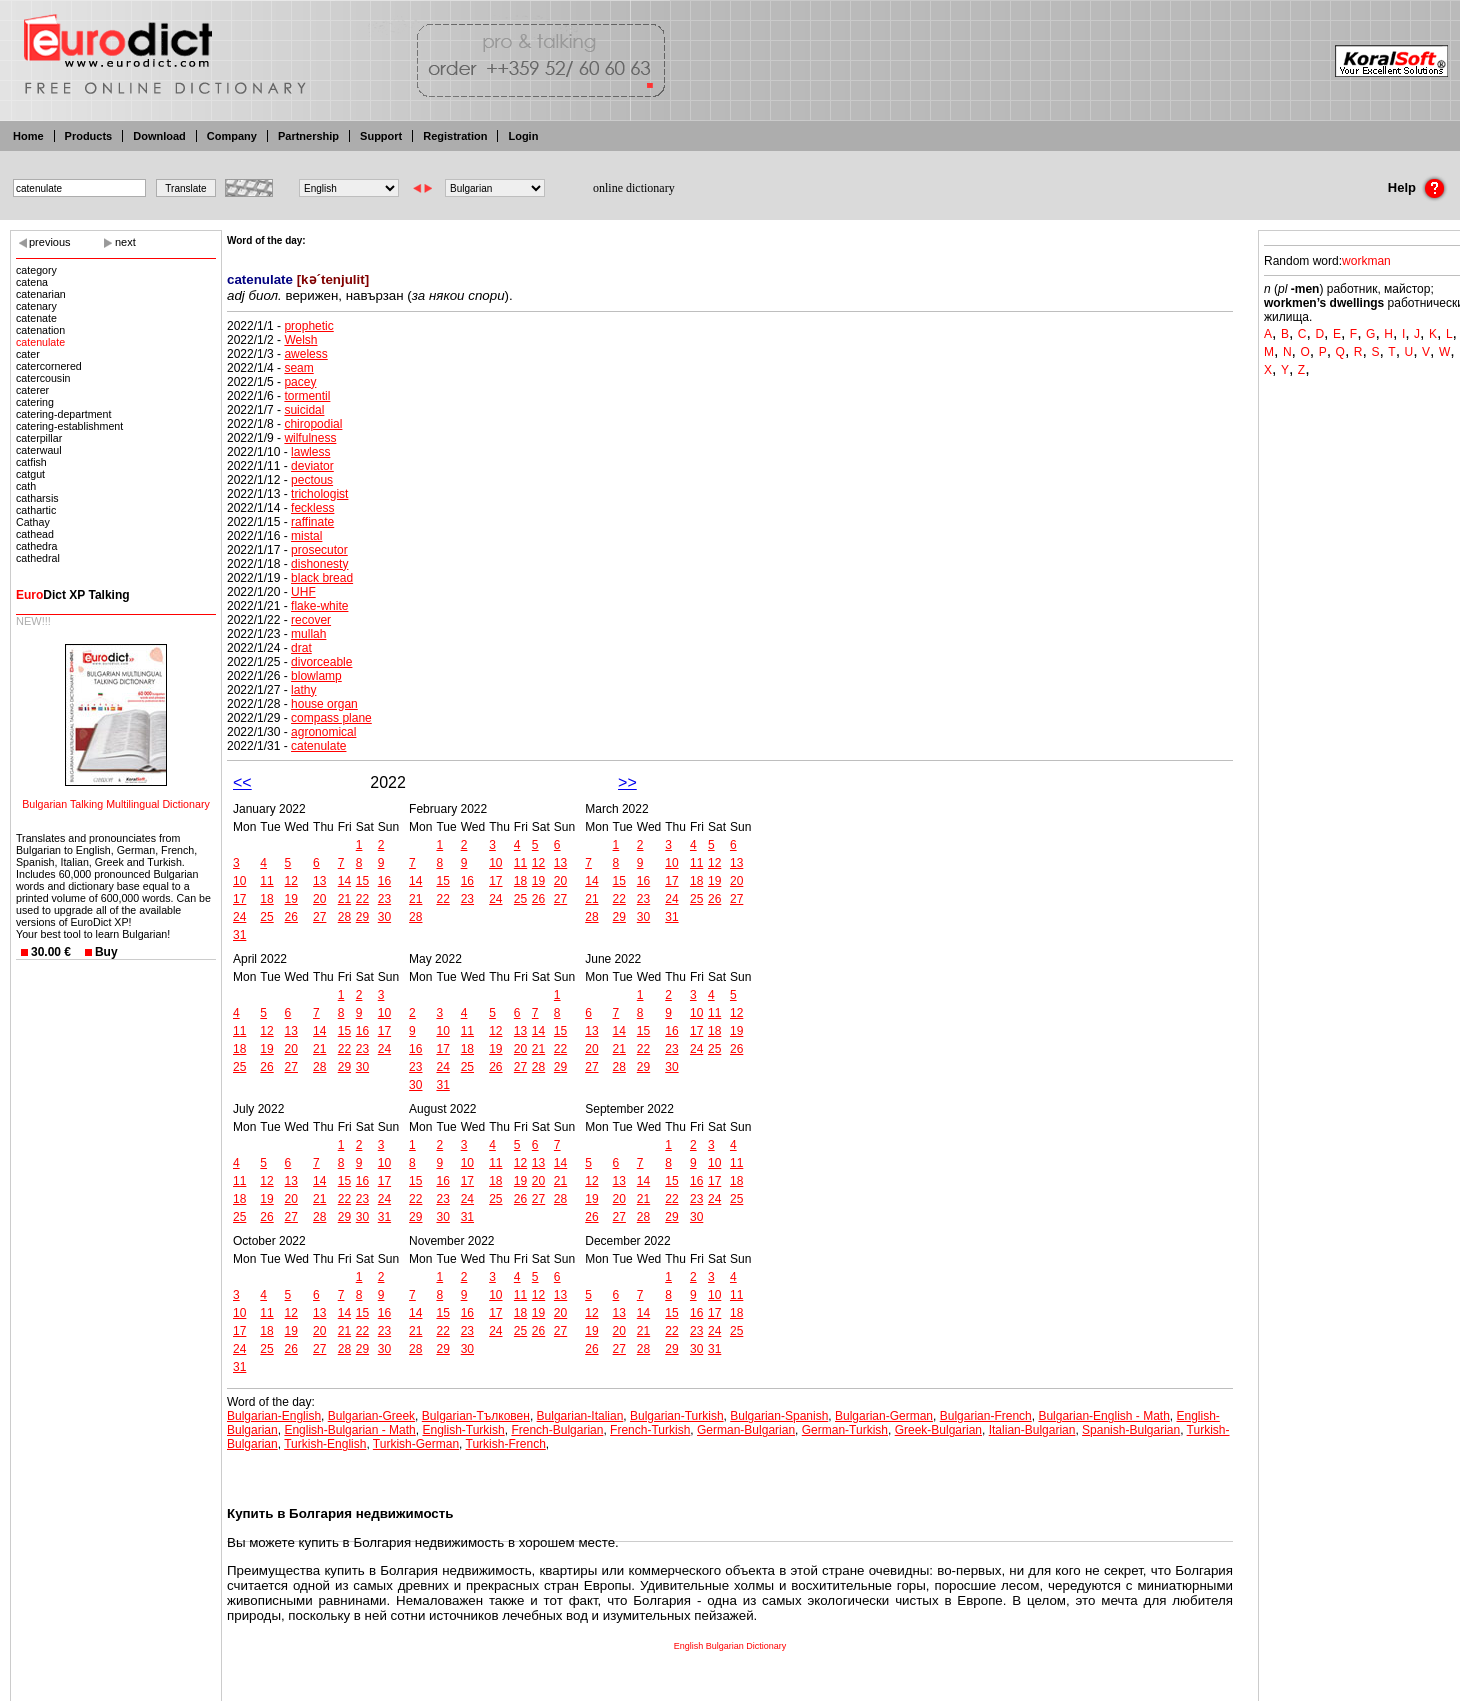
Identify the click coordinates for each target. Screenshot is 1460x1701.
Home (28, 136)
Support (381, 136)
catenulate (40, 342)
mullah (308, 634)
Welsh (300, 340)
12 (291, 881)
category (36, 270)
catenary (36, 306)
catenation (40, 330)
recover (311, 620)
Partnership (308, 136)
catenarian (41, 294)
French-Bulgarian (557, 1430)
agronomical (323, 732)
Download (159, 136)
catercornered (49, 366)
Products (89, 136)
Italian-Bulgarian (1032, 1430)
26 (291, 917)
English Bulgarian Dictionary (730, 1646)
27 (319, 917)
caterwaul (39, 450)
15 (362, 881)
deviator (312, 466)
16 (384, 881)
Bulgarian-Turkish (677, 1416)
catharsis (37, 498)
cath (26, 486)
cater (28, 354)
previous (50, 242)
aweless (305, 354)
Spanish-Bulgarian (1131, 1430)
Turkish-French (506, 1444)
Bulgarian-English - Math (1103, 1416)
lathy (303, 690)
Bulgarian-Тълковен (476, 1416)
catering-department (63, 414)
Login (523, 136)
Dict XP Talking (73, 595)
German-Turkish (845, 1430)
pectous (312, 480)
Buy (106, 952)
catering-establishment (69, 426)
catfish (31, 462)
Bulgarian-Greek (371, 1416)
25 (266, 917)
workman (1366, 261)
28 (344, 917)
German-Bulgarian (746, 1430)
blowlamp (316, 676)
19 (291, 899)
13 (319, 881)
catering (35, 402)
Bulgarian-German (884, 1416)
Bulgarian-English (274, 1416)
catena (32, 282)
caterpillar (39, 438)
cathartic (36, 510)
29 (362, 917)
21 (344, 899)
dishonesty (319, 564)
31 (239, 935)
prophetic (308, 326)
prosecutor (319, 550)
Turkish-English (325, 1444)
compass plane (331, 718)
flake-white (319, 606)
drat (301, 648)
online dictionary (634, 188)
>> (627, 782)
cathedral (38, 558)
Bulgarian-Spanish (779, 1416)
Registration (455, 136)
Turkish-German (416, 1444)
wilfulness (310, 438)
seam (298, 368)
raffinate (312, 522)
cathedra (36, 546)
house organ (324, 704)
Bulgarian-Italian (580, 1416)
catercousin (43, 378)
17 (239, 899)
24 (239, 917)
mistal (306, 536)
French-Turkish (650, 1430)
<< (242, 782)
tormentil (307, 396)
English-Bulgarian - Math (349, 1430)
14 (344, 881)
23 (384, 899)
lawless (310, 452)
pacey (300, 382)
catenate (36, 318)
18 (266, 899)
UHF (303, 592)
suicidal (304, 410)
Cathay (33, 522)
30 (384, 917)
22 (362, 899)
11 (266, 881)
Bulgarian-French (986, 1416)
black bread (322, 578)
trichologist (319, 494)
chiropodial (313, 424)
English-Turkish (463, 1430)
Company (232, 136)
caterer (32, 390)
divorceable (321, 662)
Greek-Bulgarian (938, 1430)
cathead (35, 534)
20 (319, 899)
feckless (312, 508)
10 (239, 881)
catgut (30, 474)
